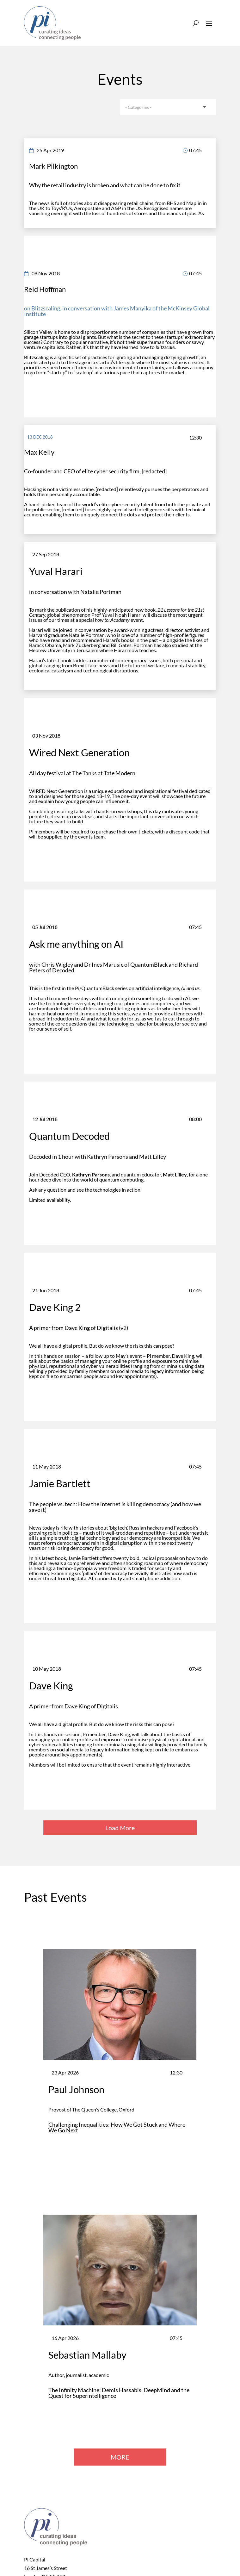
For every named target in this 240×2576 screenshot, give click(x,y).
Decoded (49, 1174)
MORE (120, 2457)
